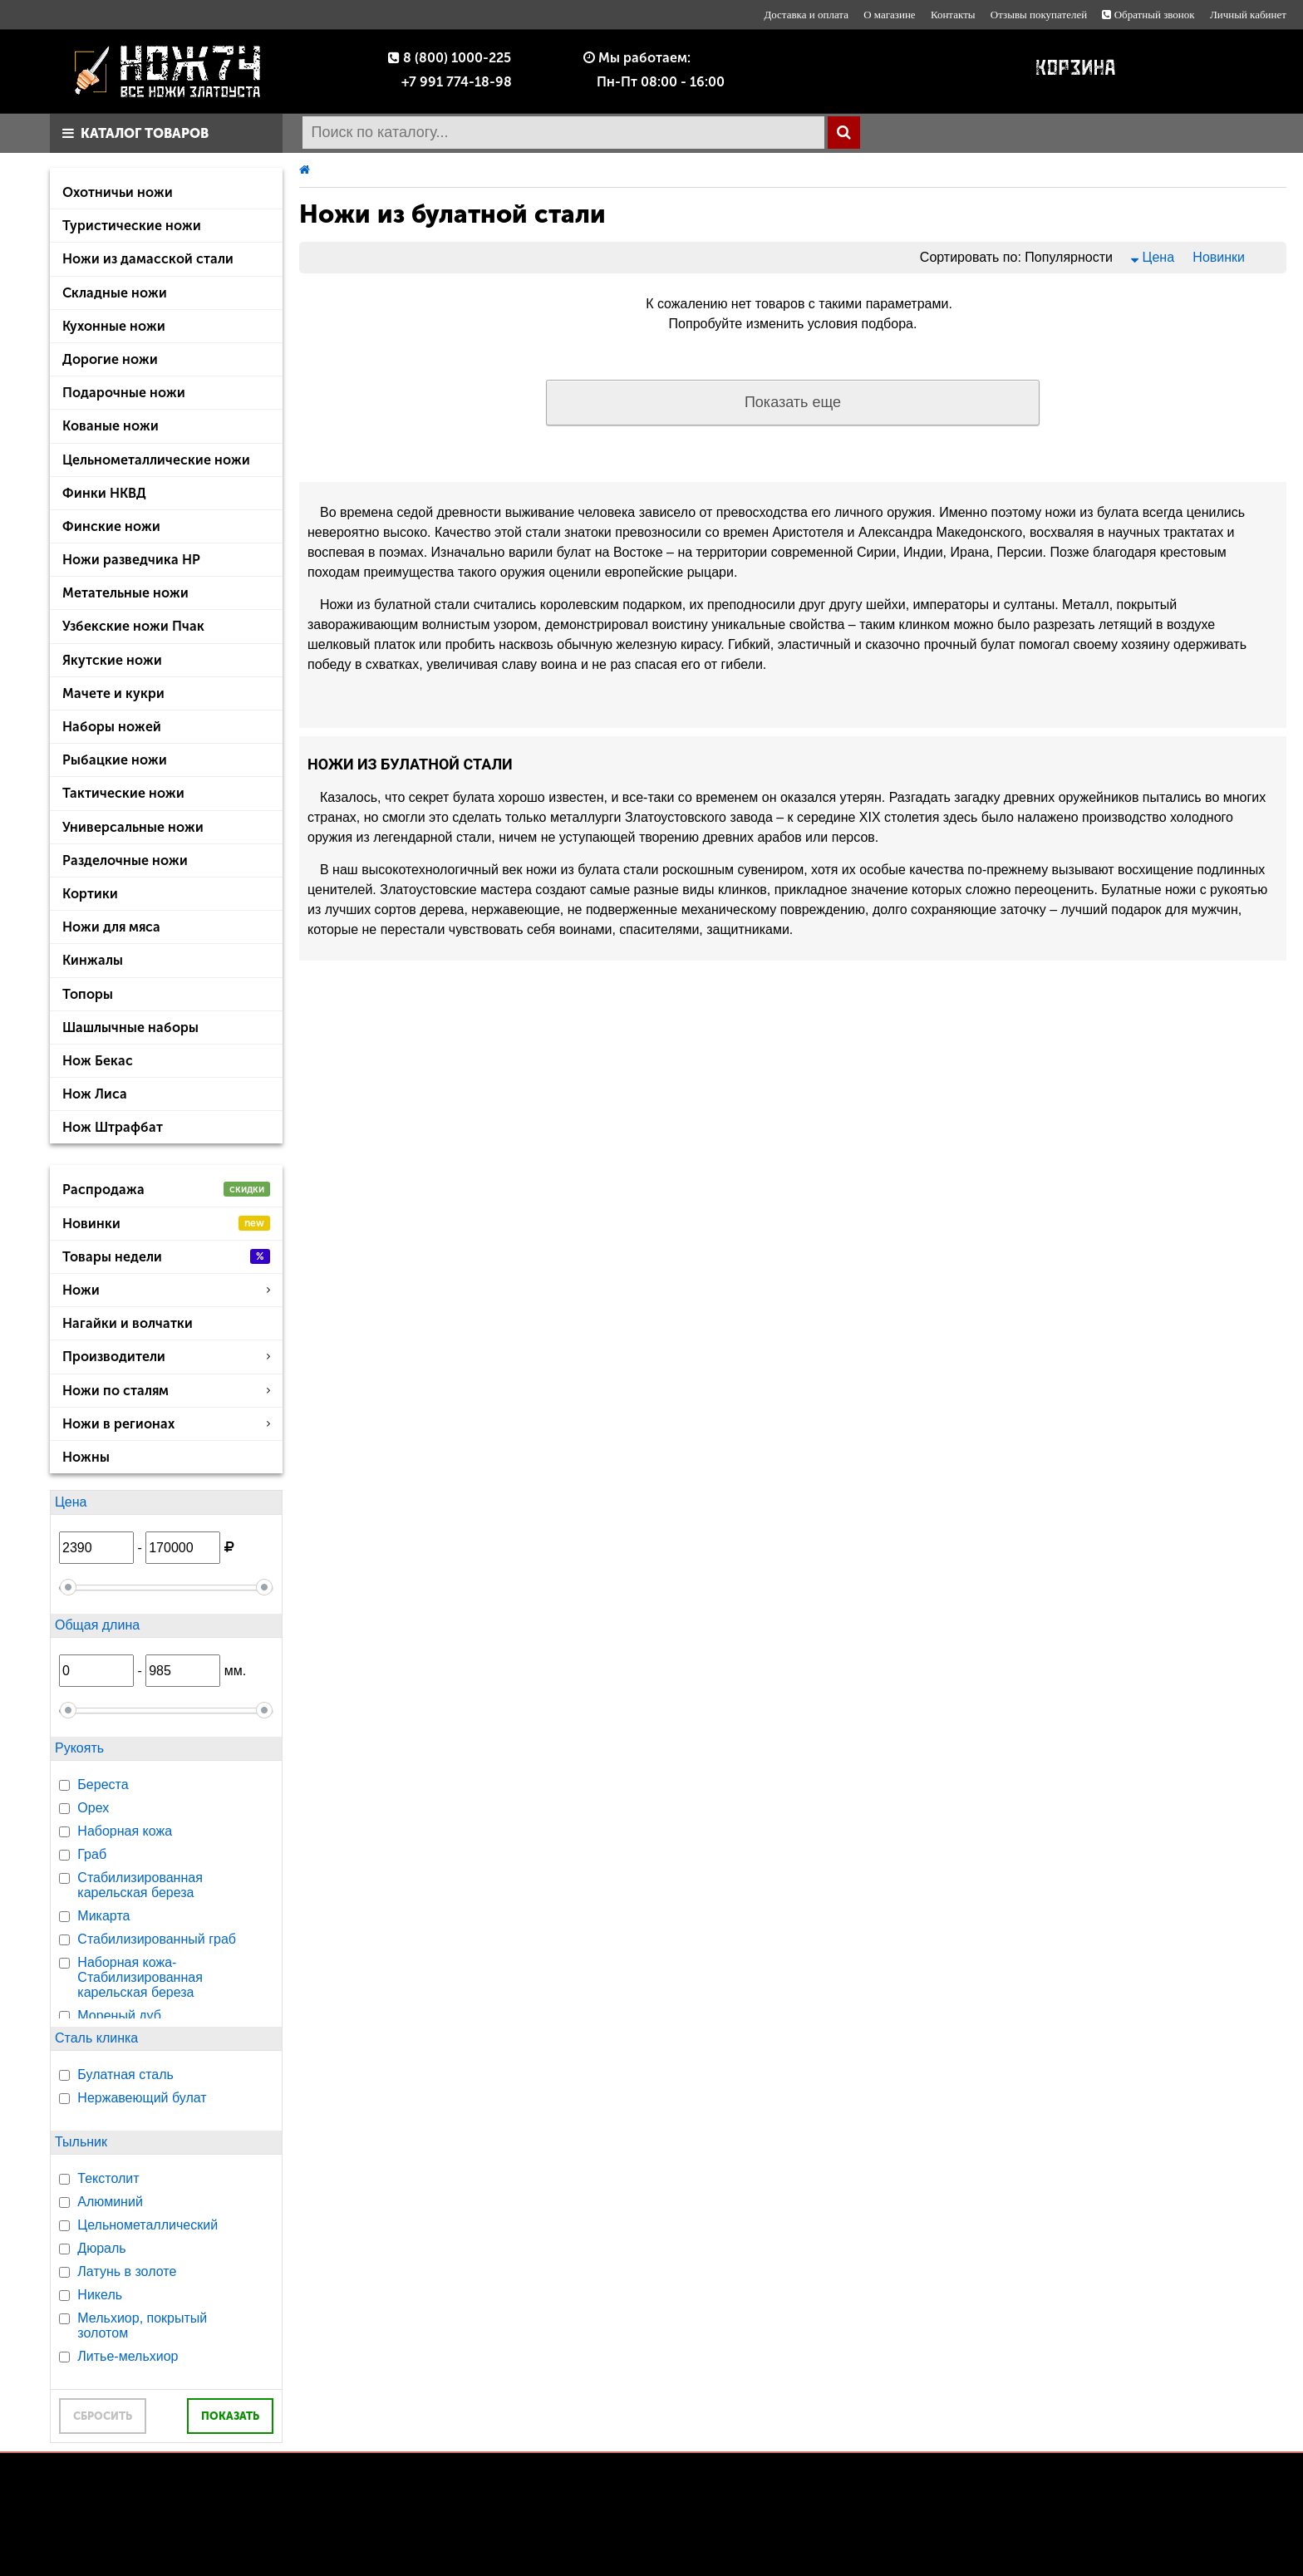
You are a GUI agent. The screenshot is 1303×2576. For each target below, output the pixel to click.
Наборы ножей (111, 727)
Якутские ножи (112, 660)
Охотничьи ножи (117, 192)
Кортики (90, 894)
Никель (99, 2295)
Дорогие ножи (110, 359)
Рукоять (79, 1748)
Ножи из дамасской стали (148, 259)
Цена (70, 1502)
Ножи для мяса (111, 927)
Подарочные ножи (123, 393)
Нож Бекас (97, 1061)
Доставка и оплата (806, 14)
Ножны (86, 1457)
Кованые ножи (110, 426)
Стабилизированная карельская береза (140, 1885)
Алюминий (109, 2202)
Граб (91, 1854)
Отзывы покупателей (1039, 14)
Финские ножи (111, 526)
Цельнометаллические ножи (156, 460)
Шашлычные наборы (130, 1027)
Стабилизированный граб (156, 1939)
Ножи (166, 1290)
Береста (102, 1784)
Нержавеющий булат (141, 2098)
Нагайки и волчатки (127, 1323)
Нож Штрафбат (112, 1127)
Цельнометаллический (147, 2225)
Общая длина (97, 1625)
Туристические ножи (131, 226)
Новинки (166, 1223)
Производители (166, 1356)
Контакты (953, 14)
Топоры (87, 994)
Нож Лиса (94, 1094)
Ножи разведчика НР (131, 560)
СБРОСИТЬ (102, 2416)
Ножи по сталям (166, 1391)
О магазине (889, 14)
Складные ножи (114, 293)
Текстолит (108, 2178)
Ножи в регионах (166, 1424)
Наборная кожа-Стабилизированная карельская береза (140, 1977)
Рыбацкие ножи (114, 760)
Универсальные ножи (133, 827)
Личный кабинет (1248, 14)
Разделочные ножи (125, 860)
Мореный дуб (119, 2015)
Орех (93, 1808)
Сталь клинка (96, 2038)
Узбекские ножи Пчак (133, 626)
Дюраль (101, 2248)
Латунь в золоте (126, 2271)
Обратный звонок (1148, 14)
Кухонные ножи (113, 326)
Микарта (103, 1916)
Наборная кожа (124, 1831)
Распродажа (166, 1189)
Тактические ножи (123, 793)
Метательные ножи (125, 593)
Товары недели (166, 1257)
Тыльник (81, 2142)
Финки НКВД (104, 493)
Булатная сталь (125, 2074)
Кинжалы (92, 960)
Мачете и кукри (113, 693)
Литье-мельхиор (127, 2356)
